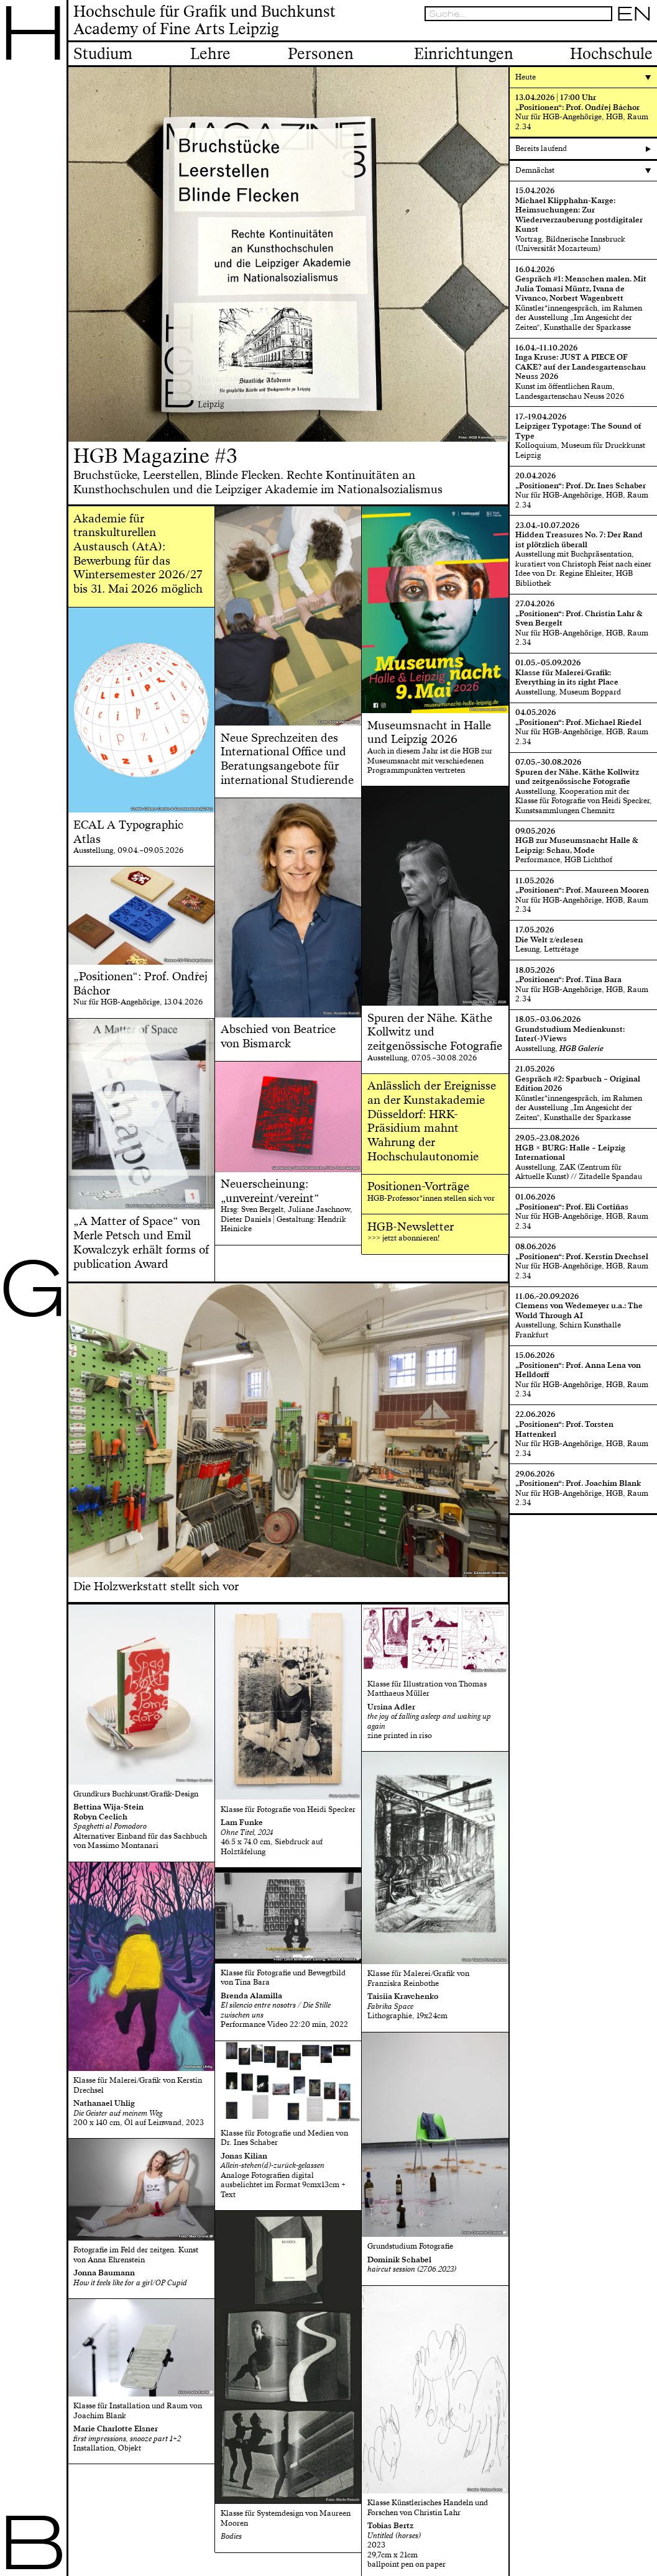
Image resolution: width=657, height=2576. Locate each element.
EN (634, 13)
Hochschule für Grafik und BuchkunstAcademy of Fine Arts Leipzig (204, 21)
